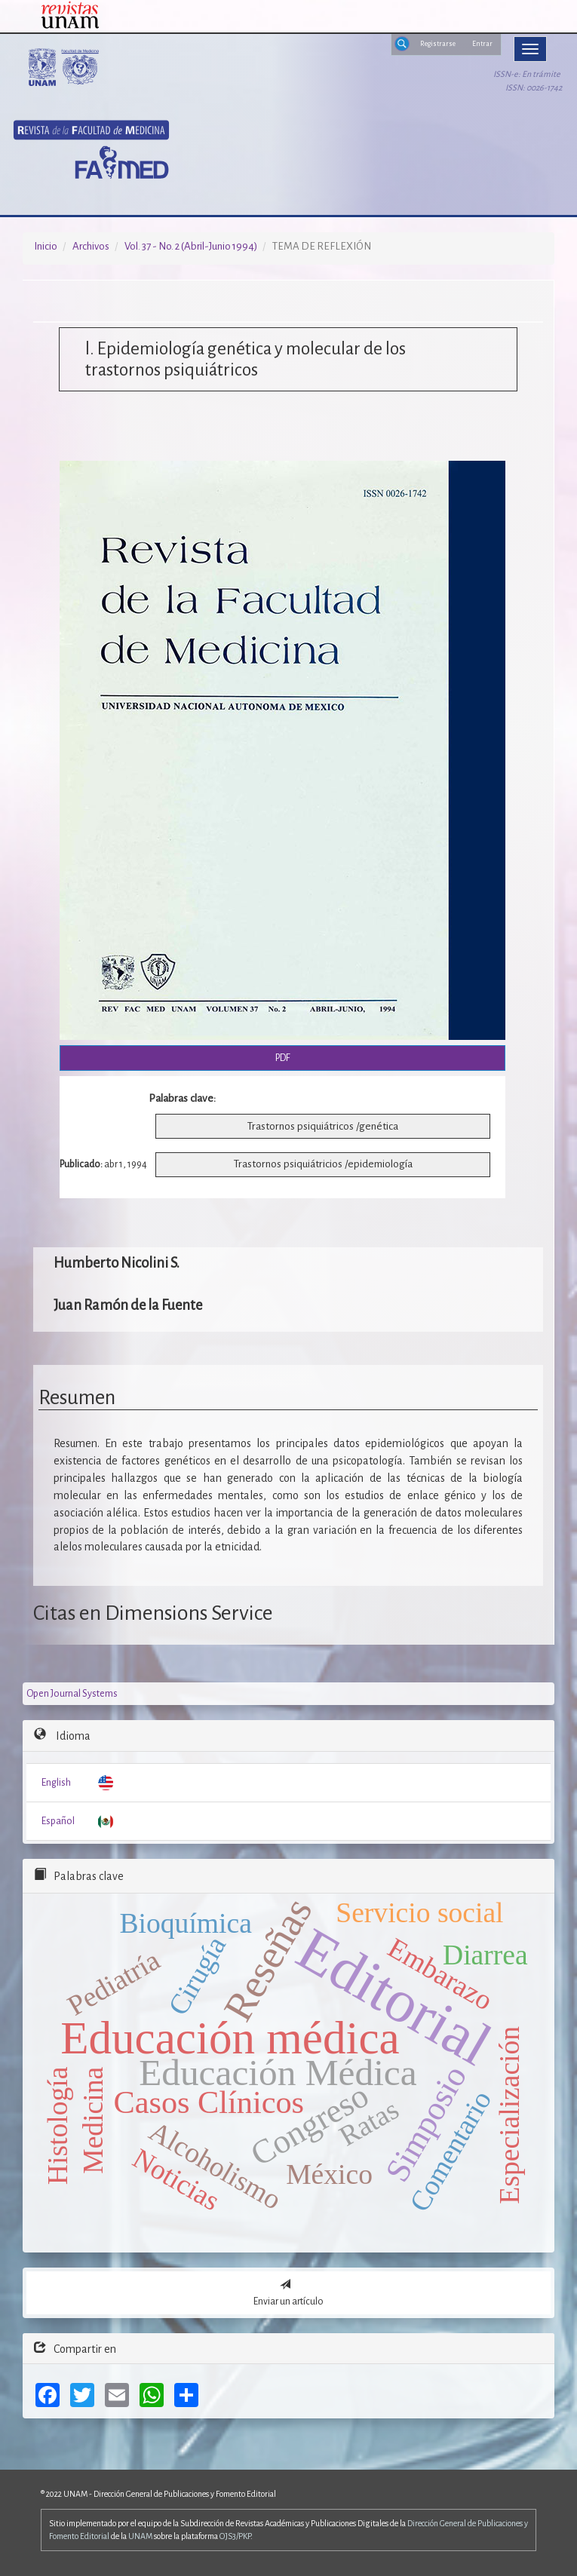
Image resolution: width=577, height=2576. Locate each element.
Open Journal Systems (72, 1693)
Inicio (45, 246)
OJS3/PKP (234, 2536)
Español (58, 1821)
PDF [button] (282, 1058)
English (56, 1782)
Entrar (482, 44)
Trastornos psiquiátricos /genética (322, 1126)
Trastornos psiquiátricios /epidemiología (323, 1164)
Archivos (90, 246)
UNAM (140, 2536)
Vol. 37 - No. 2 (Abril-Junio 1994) (190, 246)
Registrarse (438, 44)
